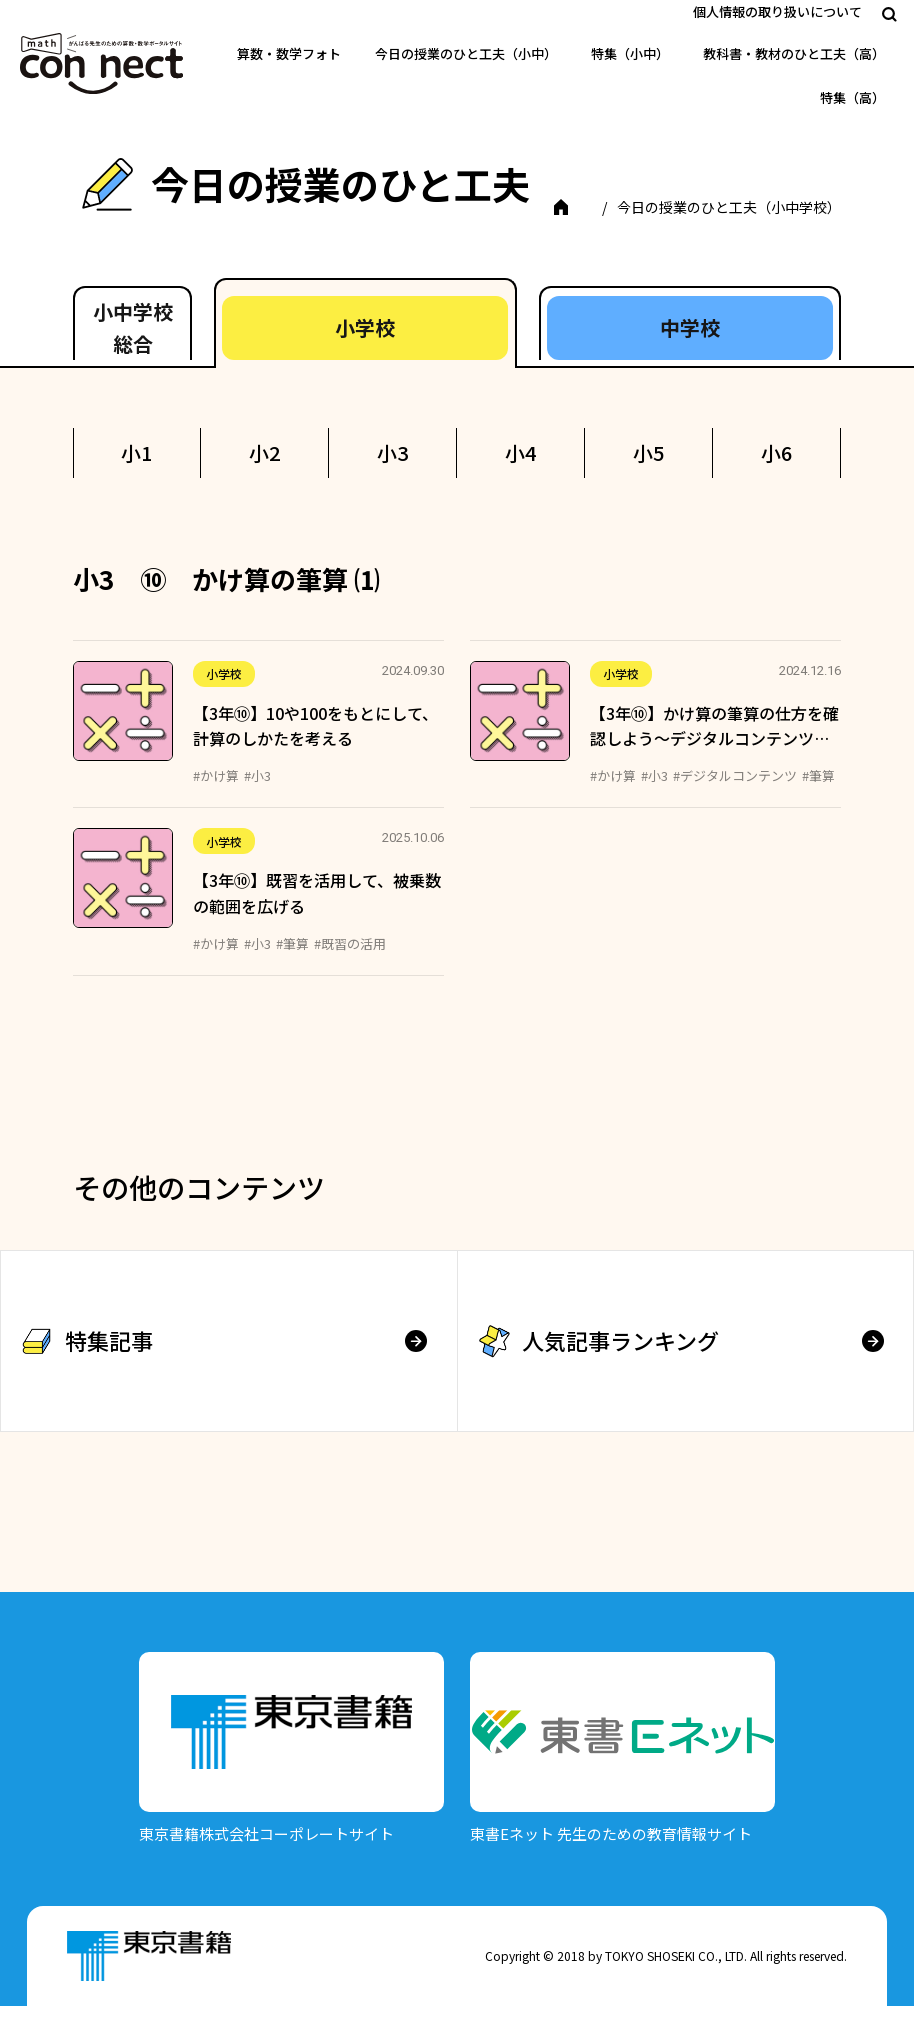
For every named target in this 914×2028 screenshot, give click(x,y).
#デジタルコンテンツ (735, 797)
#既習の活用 (350, 965)
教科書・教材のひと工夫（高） (794, 53)
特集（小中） (630, 53)
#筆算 (818, 797)
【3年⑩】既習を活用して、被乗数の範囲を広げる (317, 916)
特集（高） (852, 97)
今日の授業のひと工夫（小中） (466, 53)
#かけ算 (216, 797)
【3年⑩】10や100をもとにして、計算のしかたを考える (315, 748)
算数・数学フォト (289, 53)
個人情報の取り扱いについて (777, 11)
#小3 (257, 797)
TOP (122, 229)
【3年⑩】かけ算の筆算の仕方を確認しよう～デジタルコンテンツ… (714, 748)
